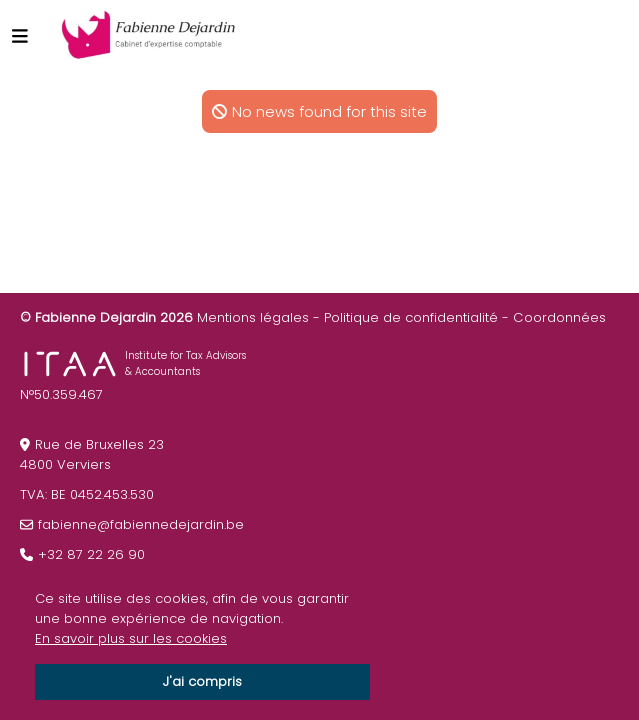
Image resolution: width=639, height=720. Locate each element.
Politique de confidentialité (411, 317)
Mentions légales (253, 317)
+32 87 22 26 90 (91, 554)
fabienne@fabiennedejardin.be (141, 524)
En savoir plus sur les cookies (131, 638)
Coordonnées (559, 317)
